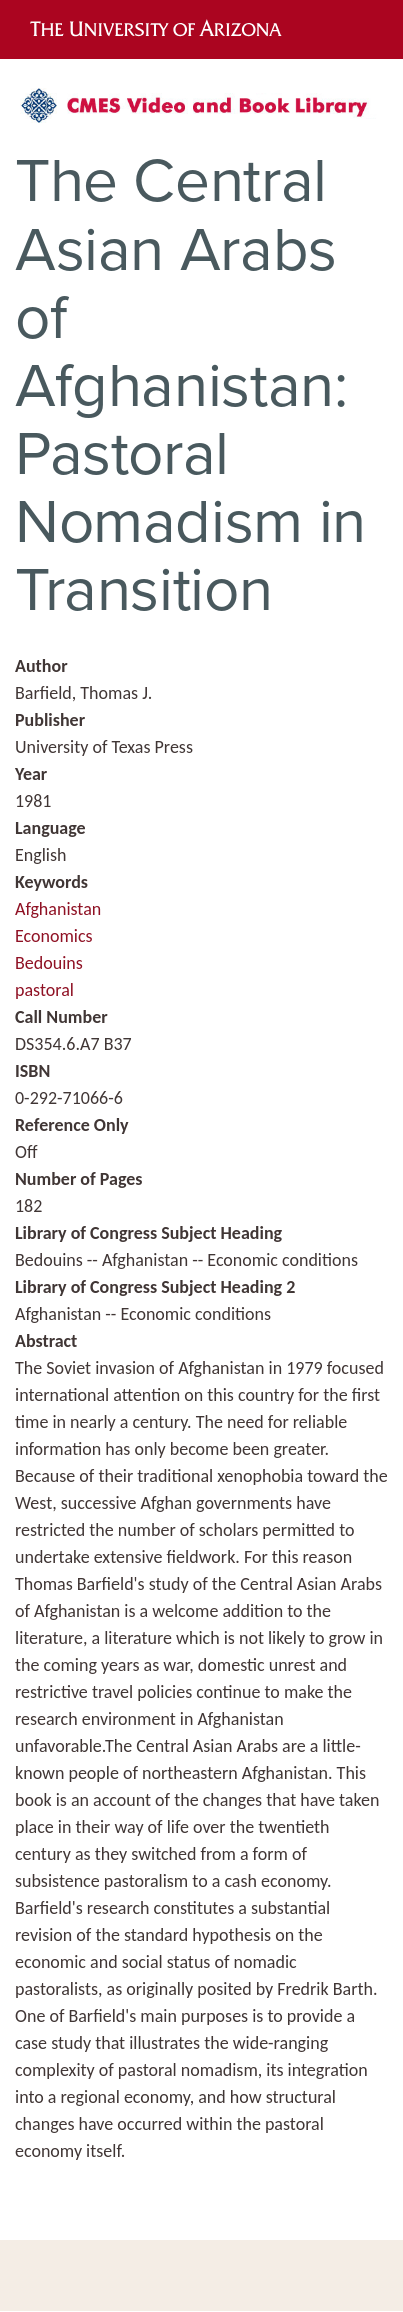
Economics (54, 936)
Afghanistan (58, 909)
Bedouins (49, 963)
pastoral (44, 990)
